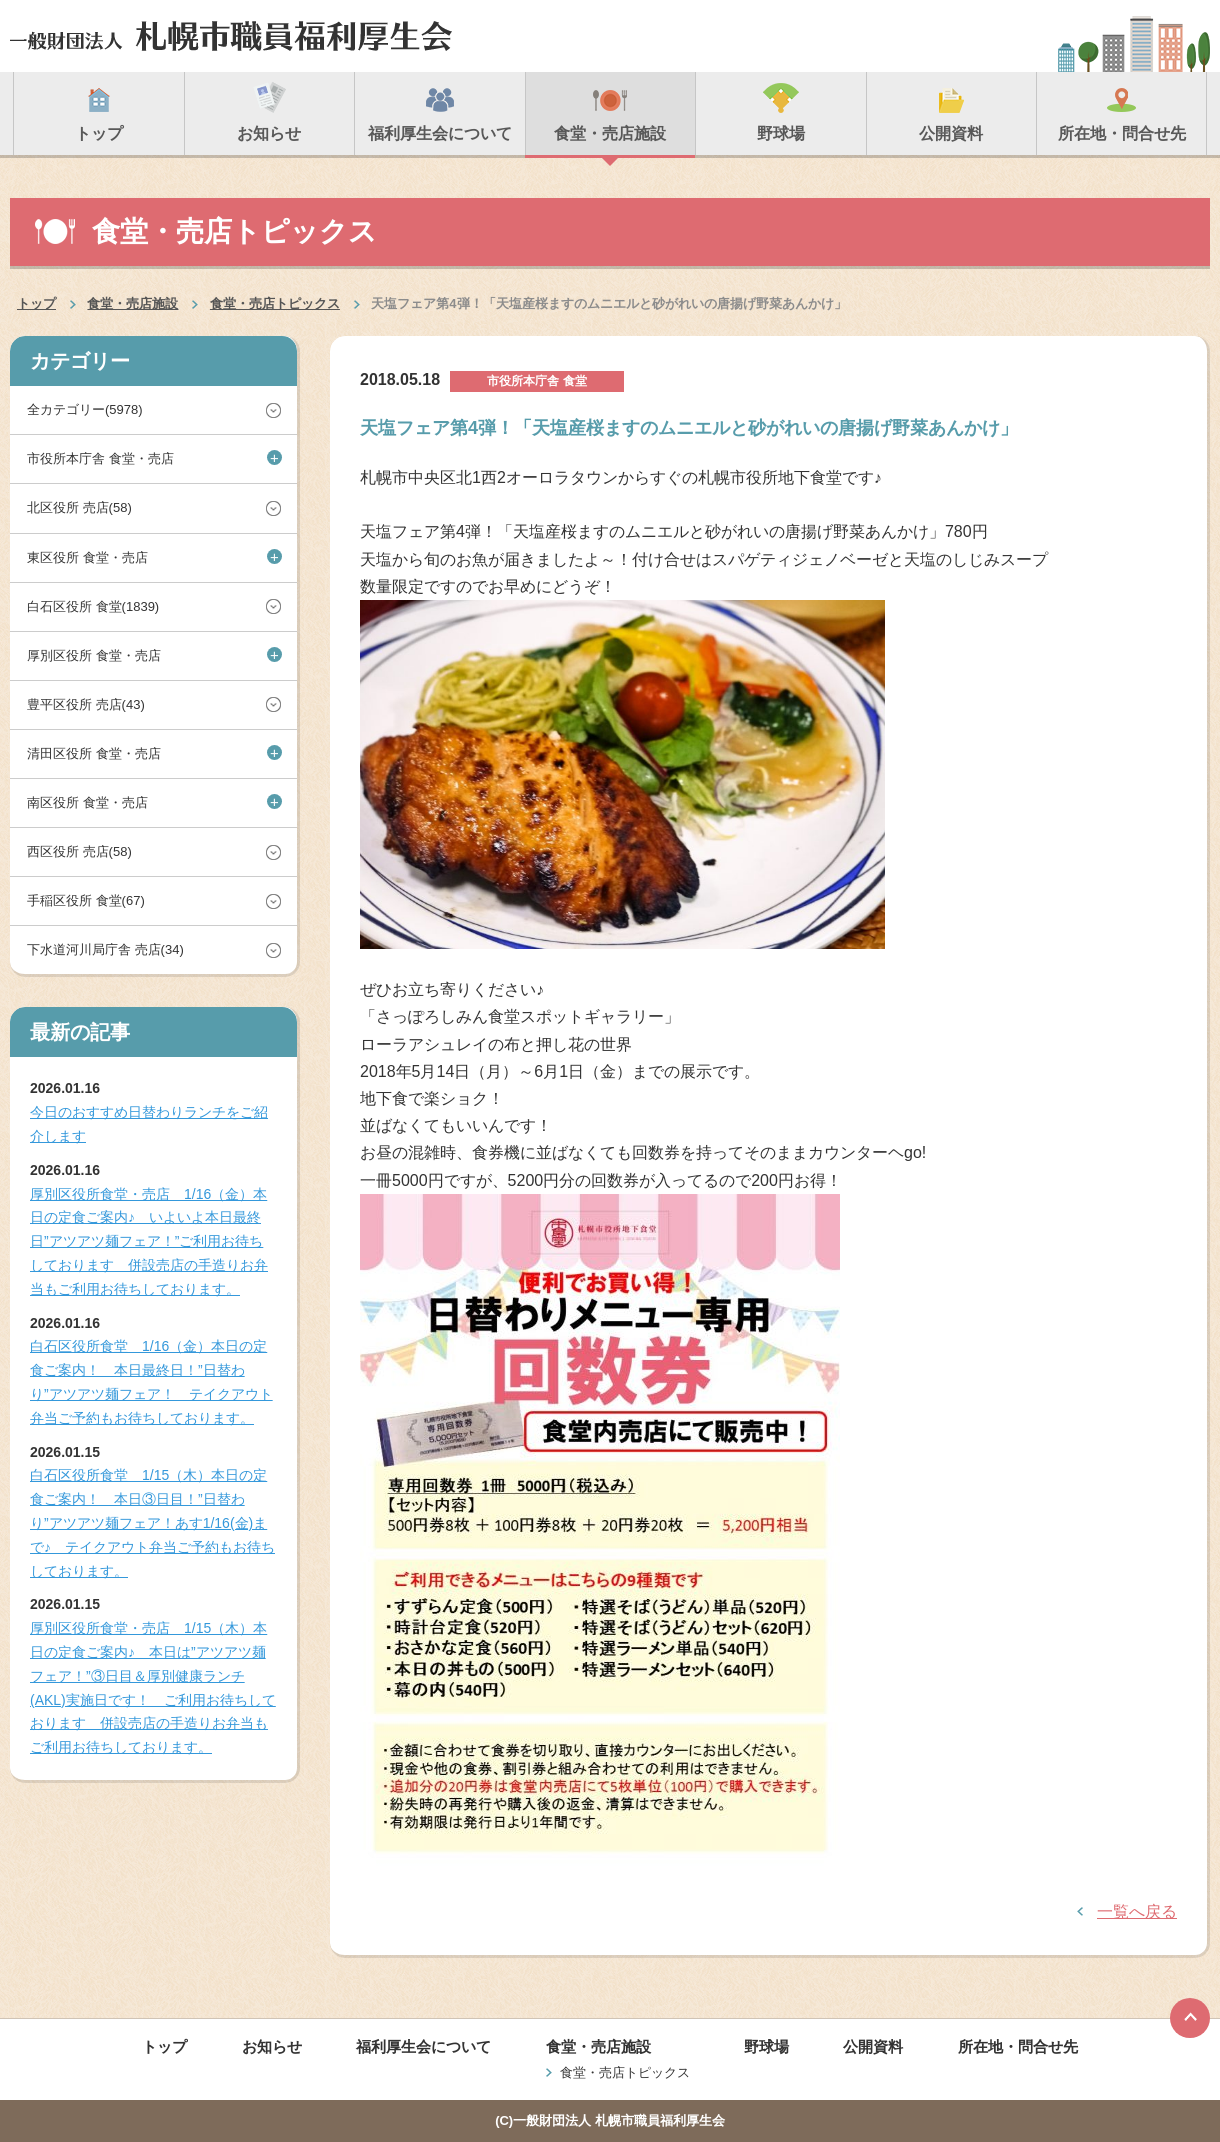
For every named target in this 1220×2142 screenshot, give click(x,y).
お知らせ (272, 2046)
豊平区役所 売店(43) (86, 704)
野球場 (766, 2046)
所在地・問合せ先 (1018, 2046)
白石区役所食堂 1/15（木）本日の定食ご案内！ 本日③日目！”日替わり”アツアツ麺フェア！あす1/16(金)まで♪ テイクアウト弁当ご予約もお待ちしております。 (152, 1522)
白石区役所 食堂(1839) (93, 606)
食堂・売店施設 (132, 303)
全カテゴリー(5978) (85, 409)
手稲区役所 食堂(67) (86, 900)
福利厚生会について (423, 2046)
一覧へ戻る (1137, 1911)
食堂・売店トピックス (275, 303)
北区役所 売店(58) (79, 507)
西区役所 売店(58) (79, 851)
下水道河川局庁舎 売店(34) (105, 949)
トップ (36, 303)
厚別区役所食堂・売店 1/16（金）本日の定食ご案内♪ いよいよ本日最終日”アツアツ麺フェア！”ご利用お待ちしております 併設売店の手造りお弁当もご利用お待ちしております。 (149, 1241)
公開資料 (873, 2046)
